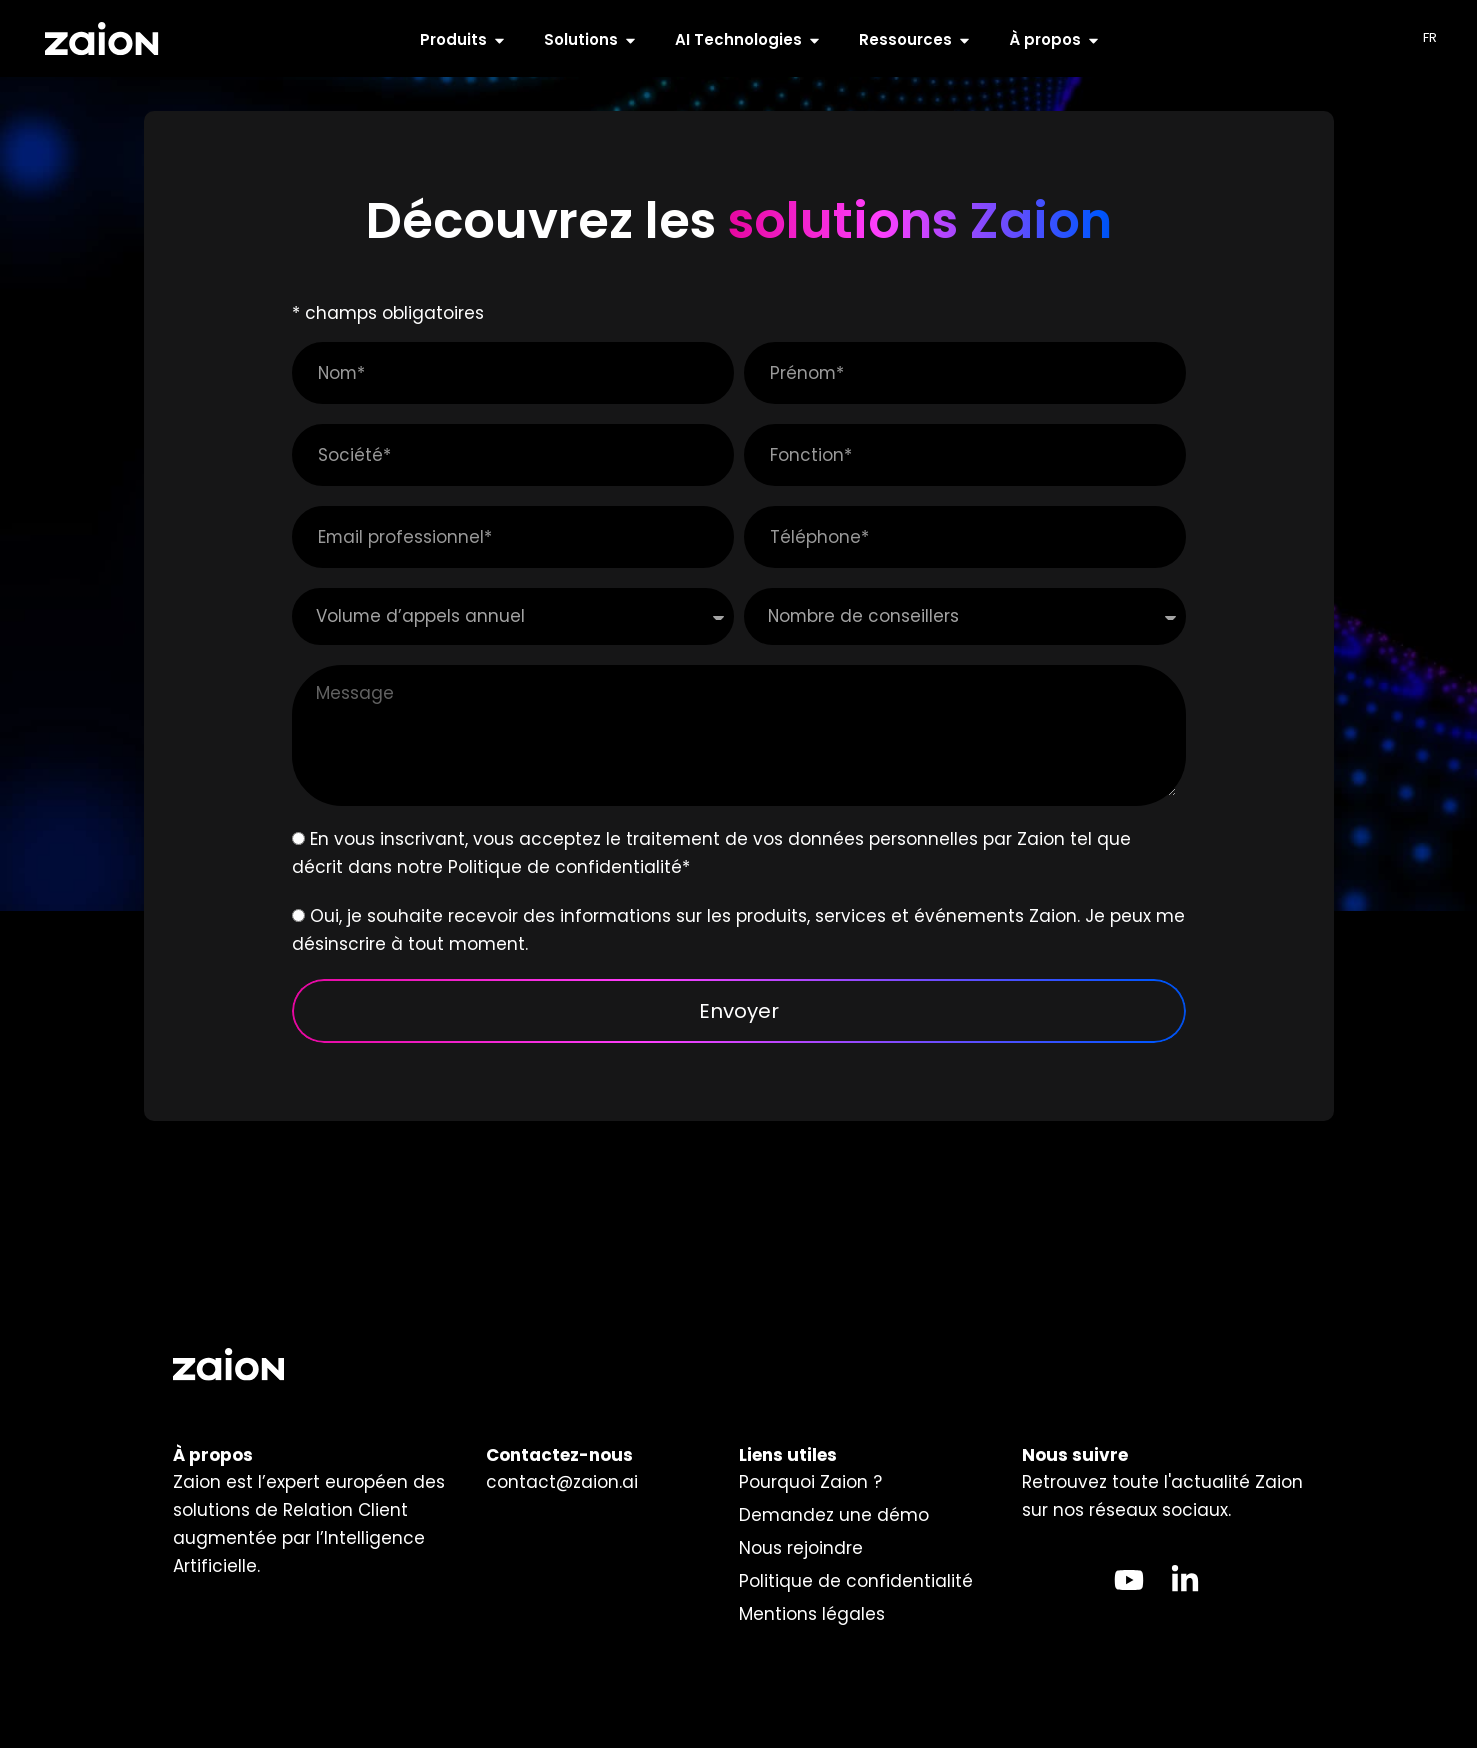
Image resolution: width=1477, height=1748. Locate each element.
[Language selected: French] (1435, 38)
